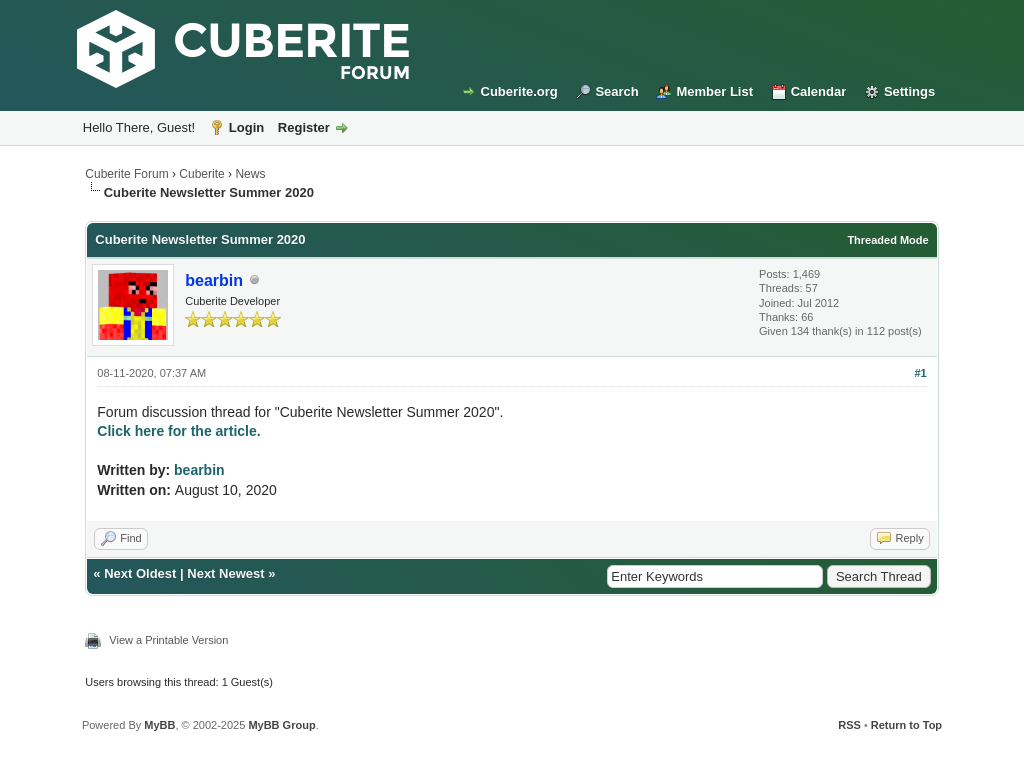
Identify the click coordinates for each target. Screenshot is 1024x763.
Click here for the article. (178, 431)
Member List (714, 91)
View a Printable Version (168, 640)
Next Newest (225, 573)
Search (616, 91)
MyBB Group (281, 725)
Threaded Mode (887, 240)
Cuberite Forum (126, 174)
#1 (920, 373)
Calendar (819, 91)
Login (246, 127)
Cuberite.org (519, 91)
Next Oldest (140, 573)
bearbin (199, 470)
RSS (849, 725)
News (250, 174)
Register (304, 127)
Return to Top (906, 725)
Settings (909, 91)
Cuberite (201, 174)
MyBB (159, 725)
